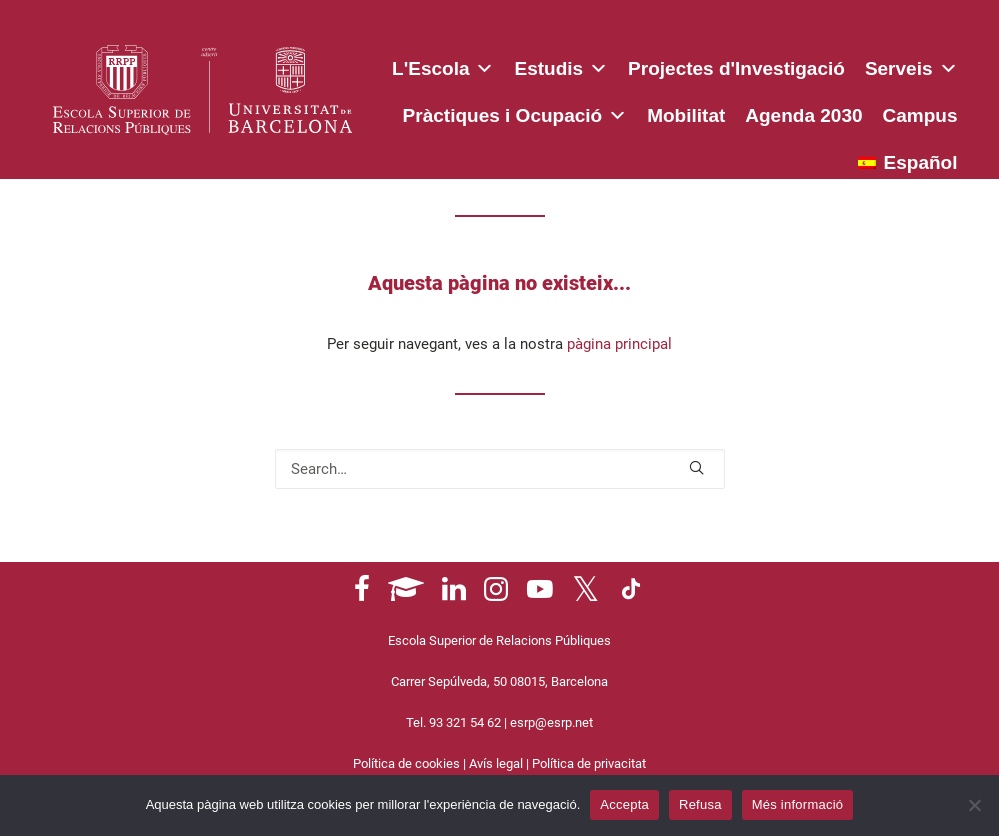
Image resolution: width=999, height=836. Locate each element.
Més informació (798, 804)
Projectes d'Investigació (736, 68)
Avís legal (496, 763)
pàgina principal (619, 344)
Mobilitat (686, 115)
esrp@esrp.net (551, 722)
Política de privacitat (589, 763)
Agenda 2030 (803, 115)
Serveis (911, 65)
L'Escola (443, 65)
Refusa (700, 804)
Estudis (561, 65)
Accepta (624, 804)
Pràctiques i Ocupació (515, 112)
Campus (920, 115)
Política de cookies (406, 763)
